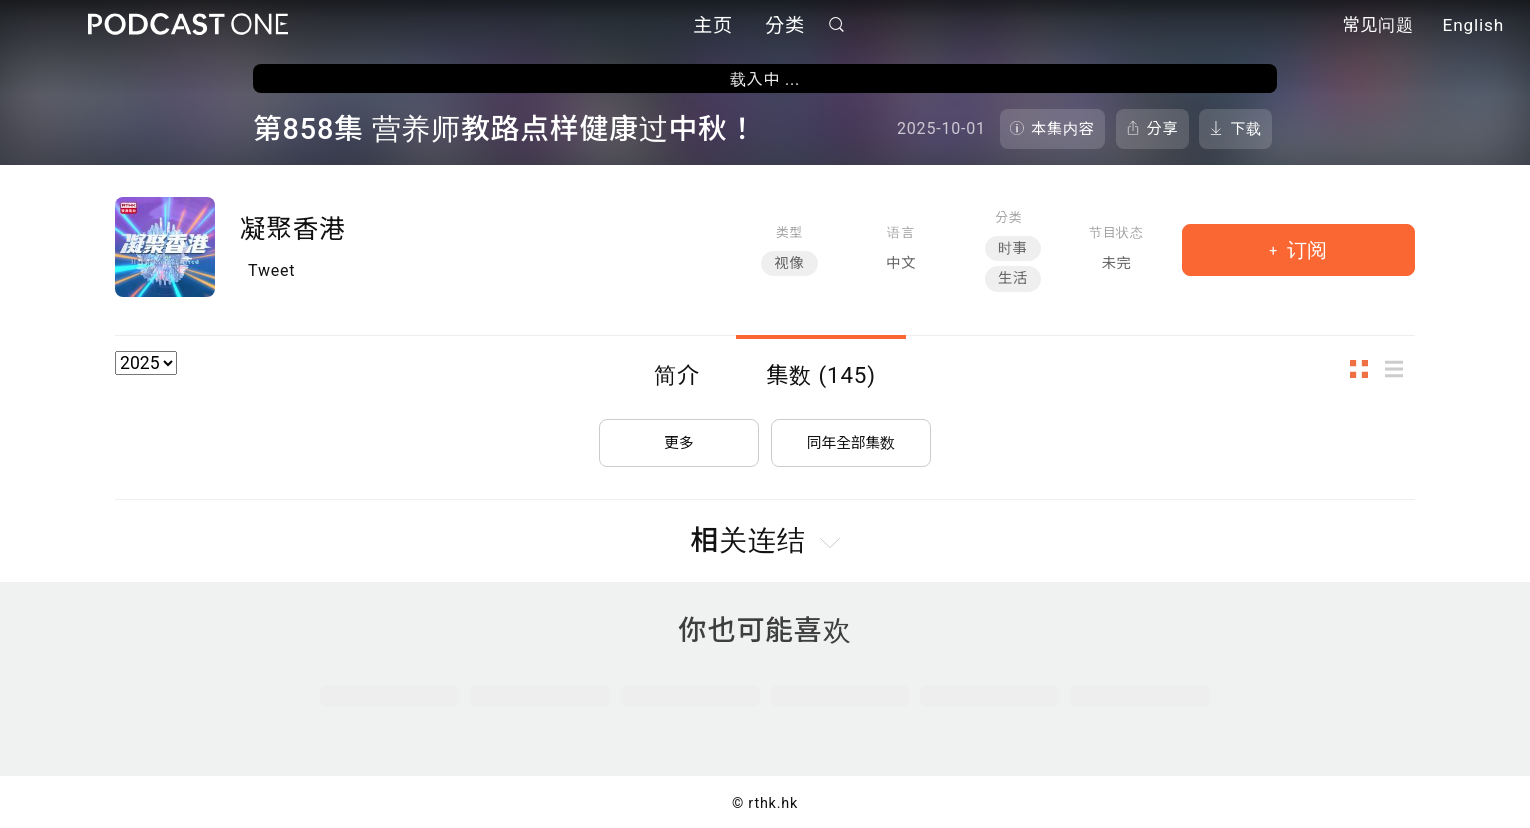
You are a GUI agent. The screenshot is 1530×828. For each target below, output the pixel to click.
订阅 (1304, 250)
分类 (785, 27)
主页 (713, 27)
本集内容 (1063, 129)
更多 (679, 432)
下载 (1246, 129)
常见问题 (1378, 28)
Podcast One (188, 26)
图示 (1365, 368)
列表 (1400, 368)
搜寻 (837, 26)
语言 (900, 232)
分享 (1163, 129)
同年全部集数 (851, 432)
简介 (677, 375)
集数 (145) (821, 375)
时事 (1013, 248)
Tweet (271, 270)
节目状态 (1116, 232)
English (1473, 28)
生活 (1013, 278)
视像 (789, 263)
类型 (789, 232)
